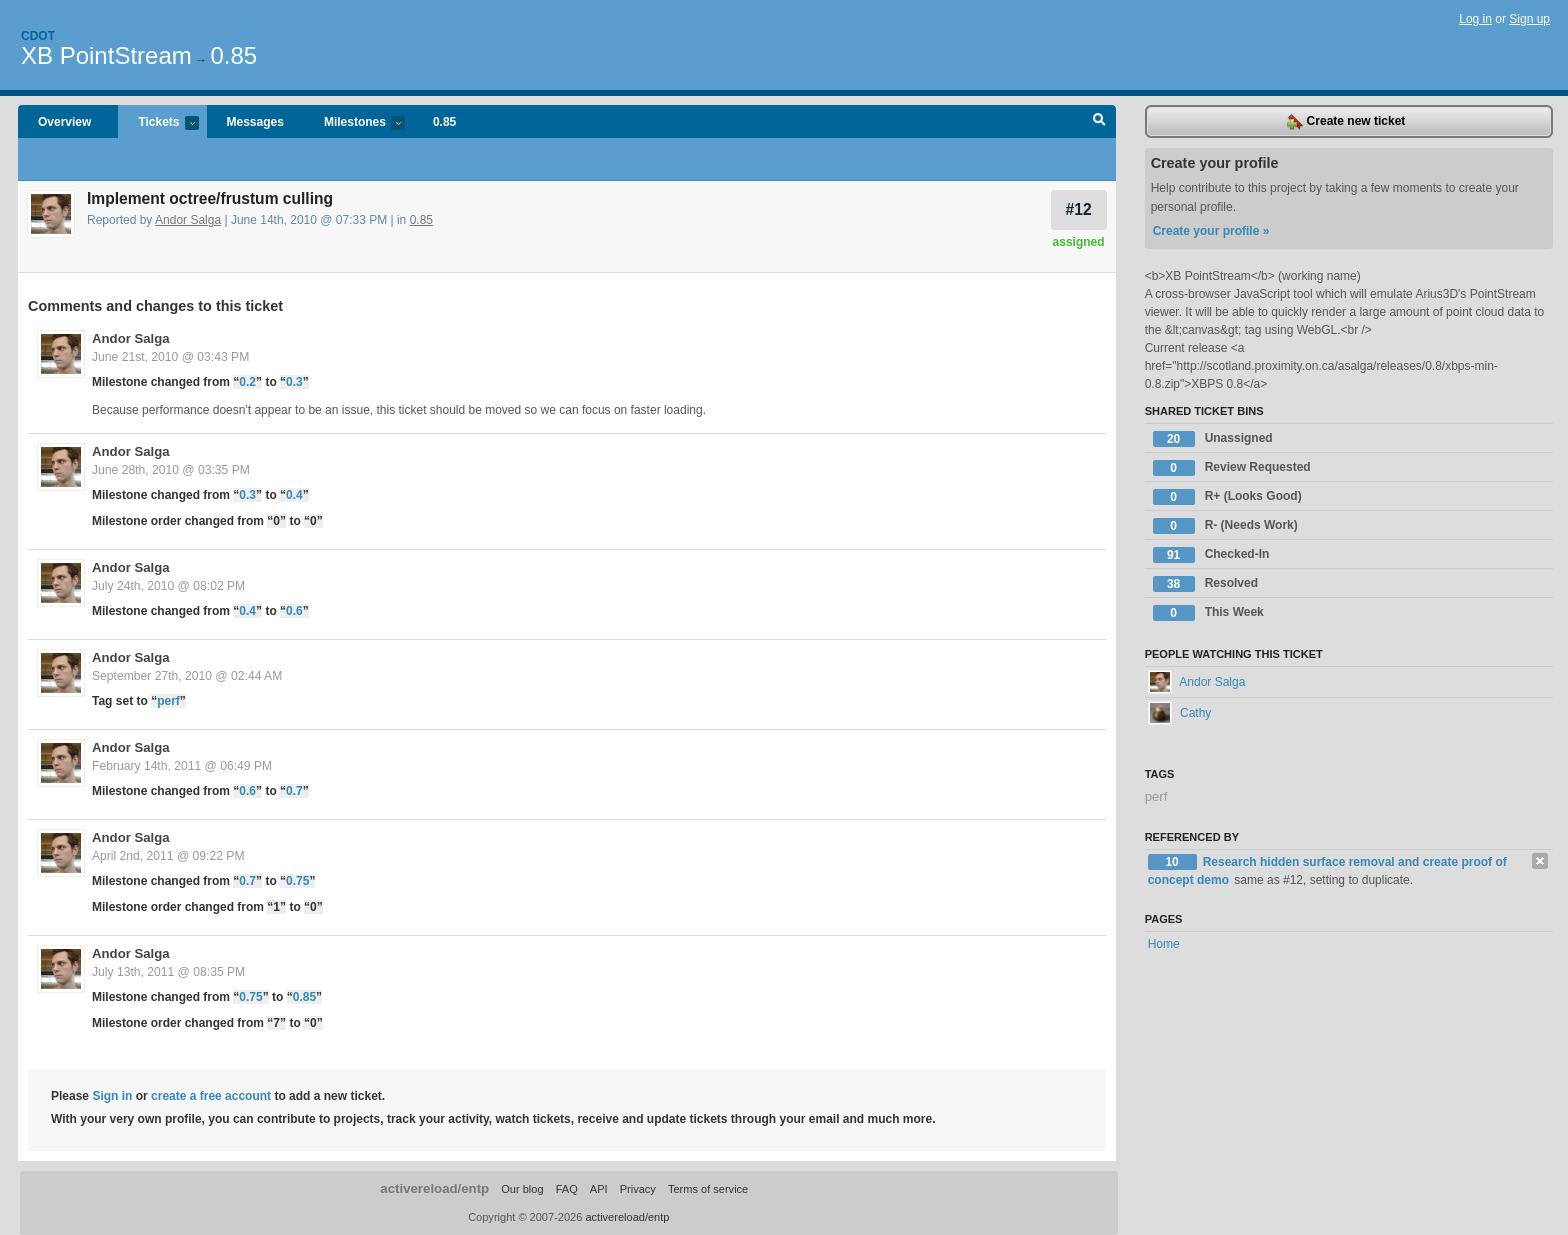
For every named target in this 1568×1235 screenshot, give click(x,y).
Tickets (158, 123)
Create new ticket (1346, 122)
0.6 (294, 611)
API (599, 1189)
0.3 (294, 382)
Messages (255, 122)
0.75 (297, 881)
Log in (1475, 19)
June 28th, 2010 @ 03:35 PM (171, 470)
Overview (64, 122)
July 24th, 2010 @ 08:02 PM (168, 586)
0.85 (233, 55)
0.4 (294, 495)
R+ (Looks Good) (1227, 497)
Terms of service (708, 1189)
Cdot (38, 36)
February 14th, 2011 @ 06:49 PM (182, 766)
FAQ (567, 1189)
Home (1164, 944)
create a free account (211, 1096)
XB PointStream (106, 55)
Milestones (354, 123)
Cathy (1180, 713)
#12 (1079, 209)
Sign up (1529, 19)
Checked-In (1211, 555)
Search (1099, 122)
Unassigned (1213, 439)
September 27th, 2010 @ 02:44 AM (187, 676)
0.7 (294, 791)
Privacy (638, 1189)
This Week (1208, 613)
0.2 (247, 382)
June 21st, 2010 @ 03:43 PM (170, 357)
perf (168, 701)
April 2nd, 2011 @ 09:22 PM (168, 856)
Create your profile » (1211, 231)
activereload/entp (434, 1188)
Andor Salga (188, 220)
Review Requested (1232, 468)
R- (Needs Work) (1225, 526)
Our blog (522, 1189)
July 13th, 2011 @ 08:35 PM (168, 972)
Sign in (112, 1096)
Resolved (1205, 584)
